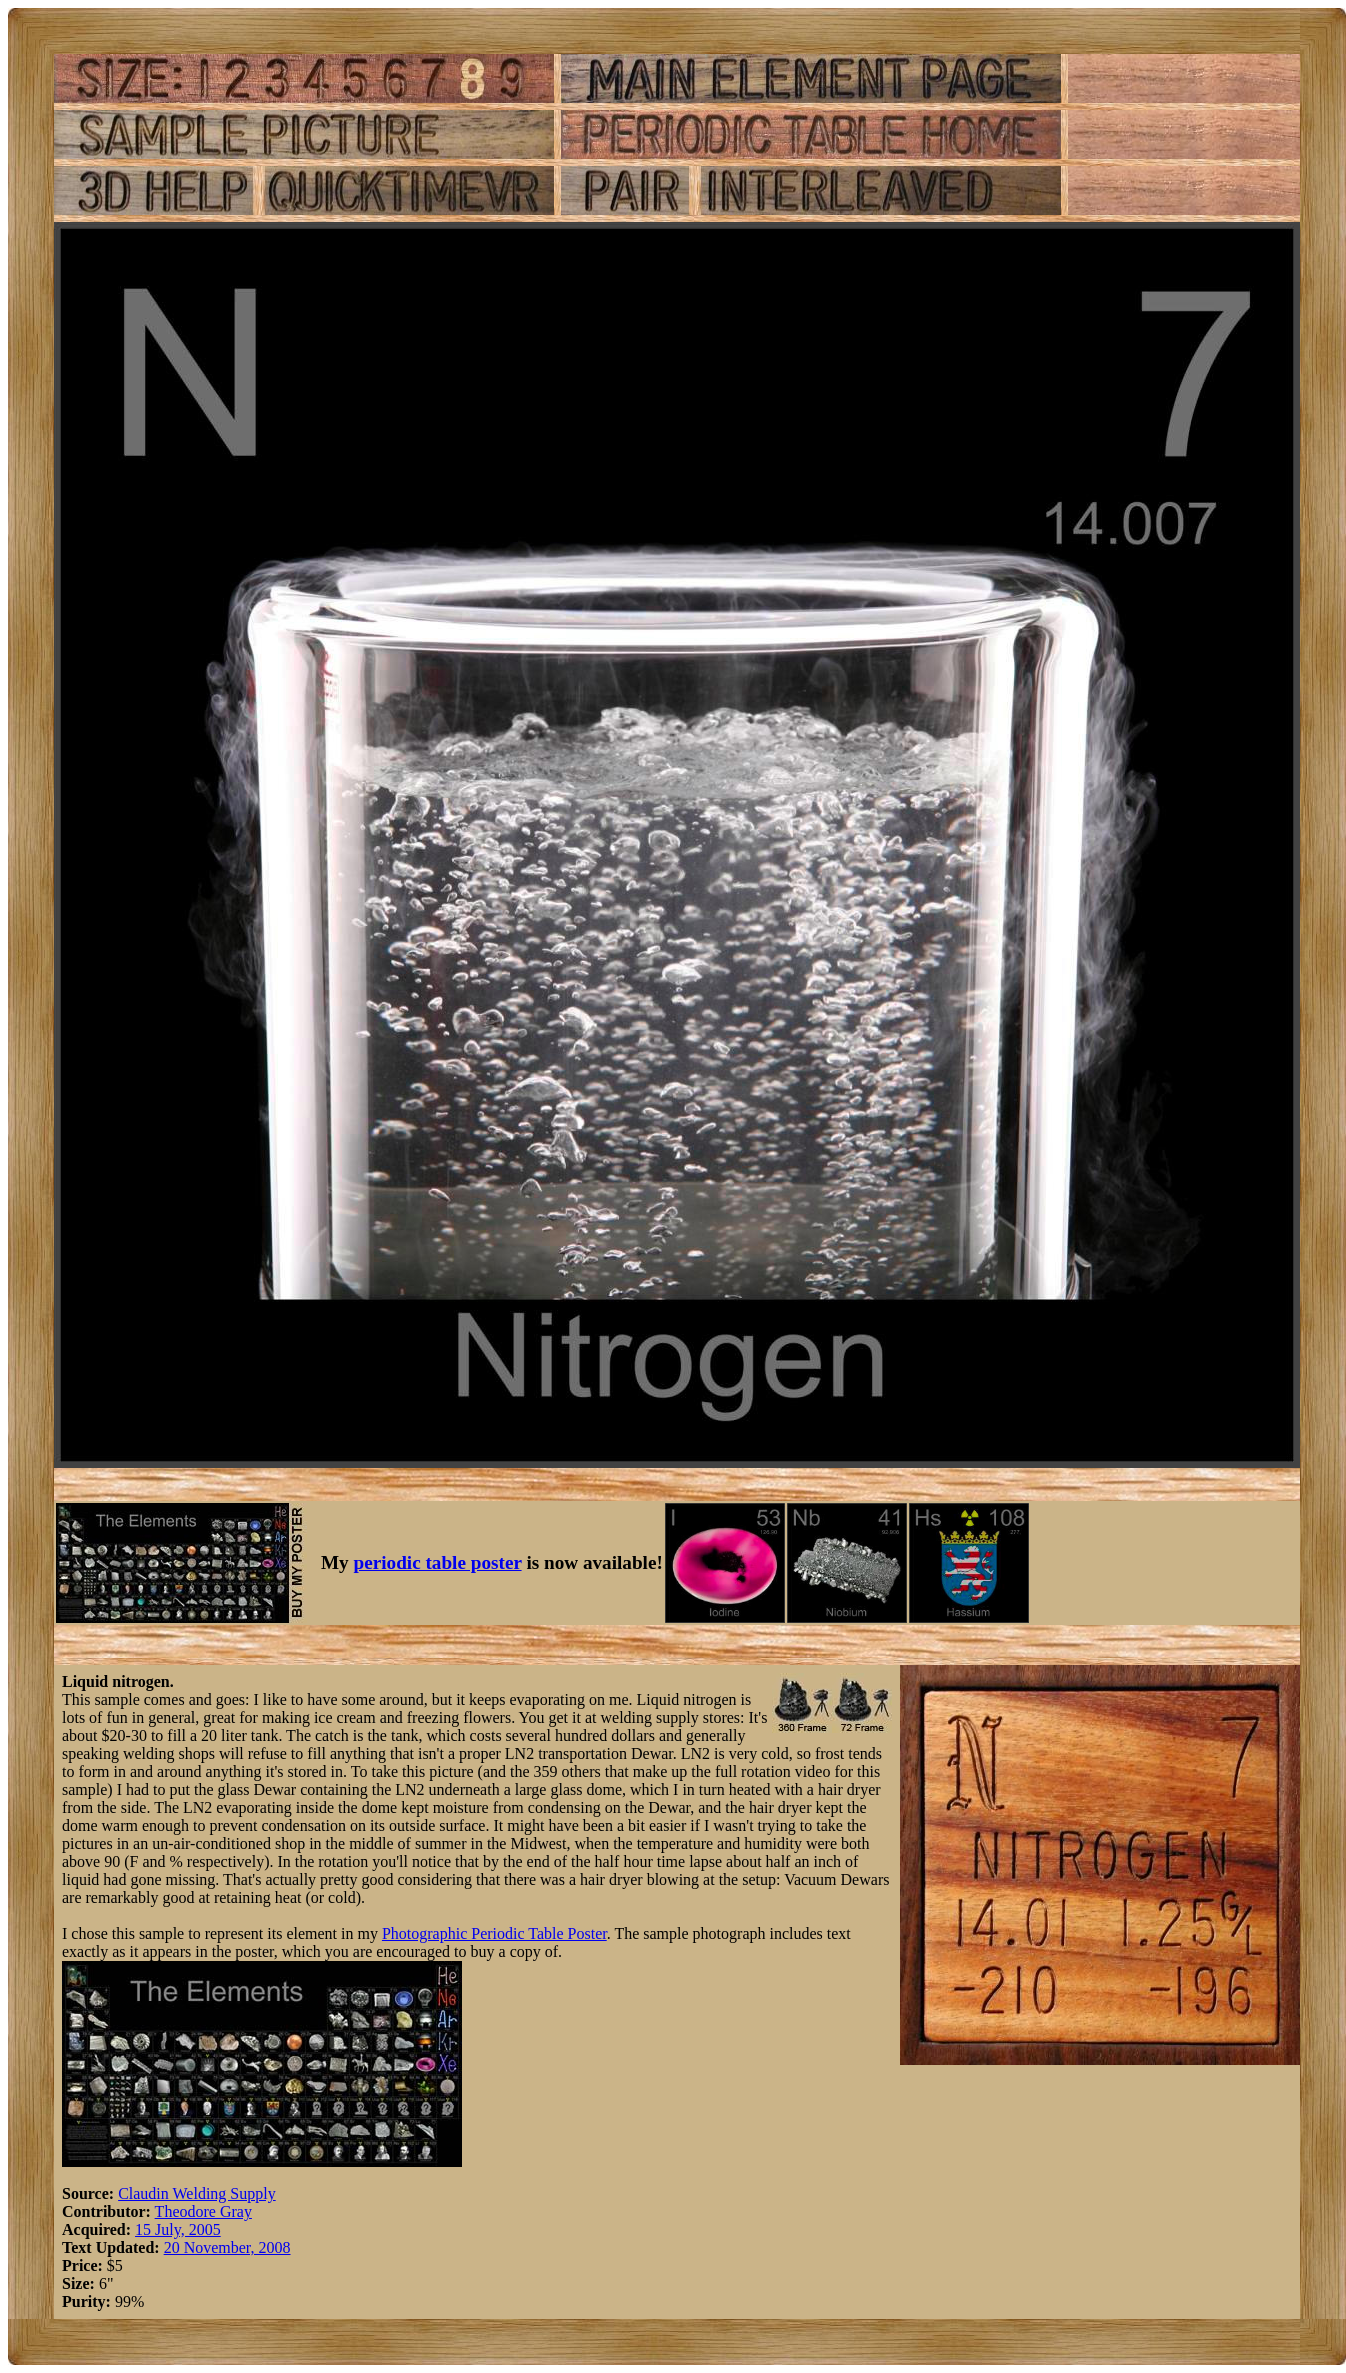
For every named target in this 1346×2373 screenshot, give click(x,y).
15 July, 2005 (178, 2229)
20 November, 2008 (227, 2247)
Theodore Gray (203, 2211)
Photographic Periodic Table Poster (494, 1933)
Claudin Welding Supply (197, 2193)
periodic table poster (438, 1562)
